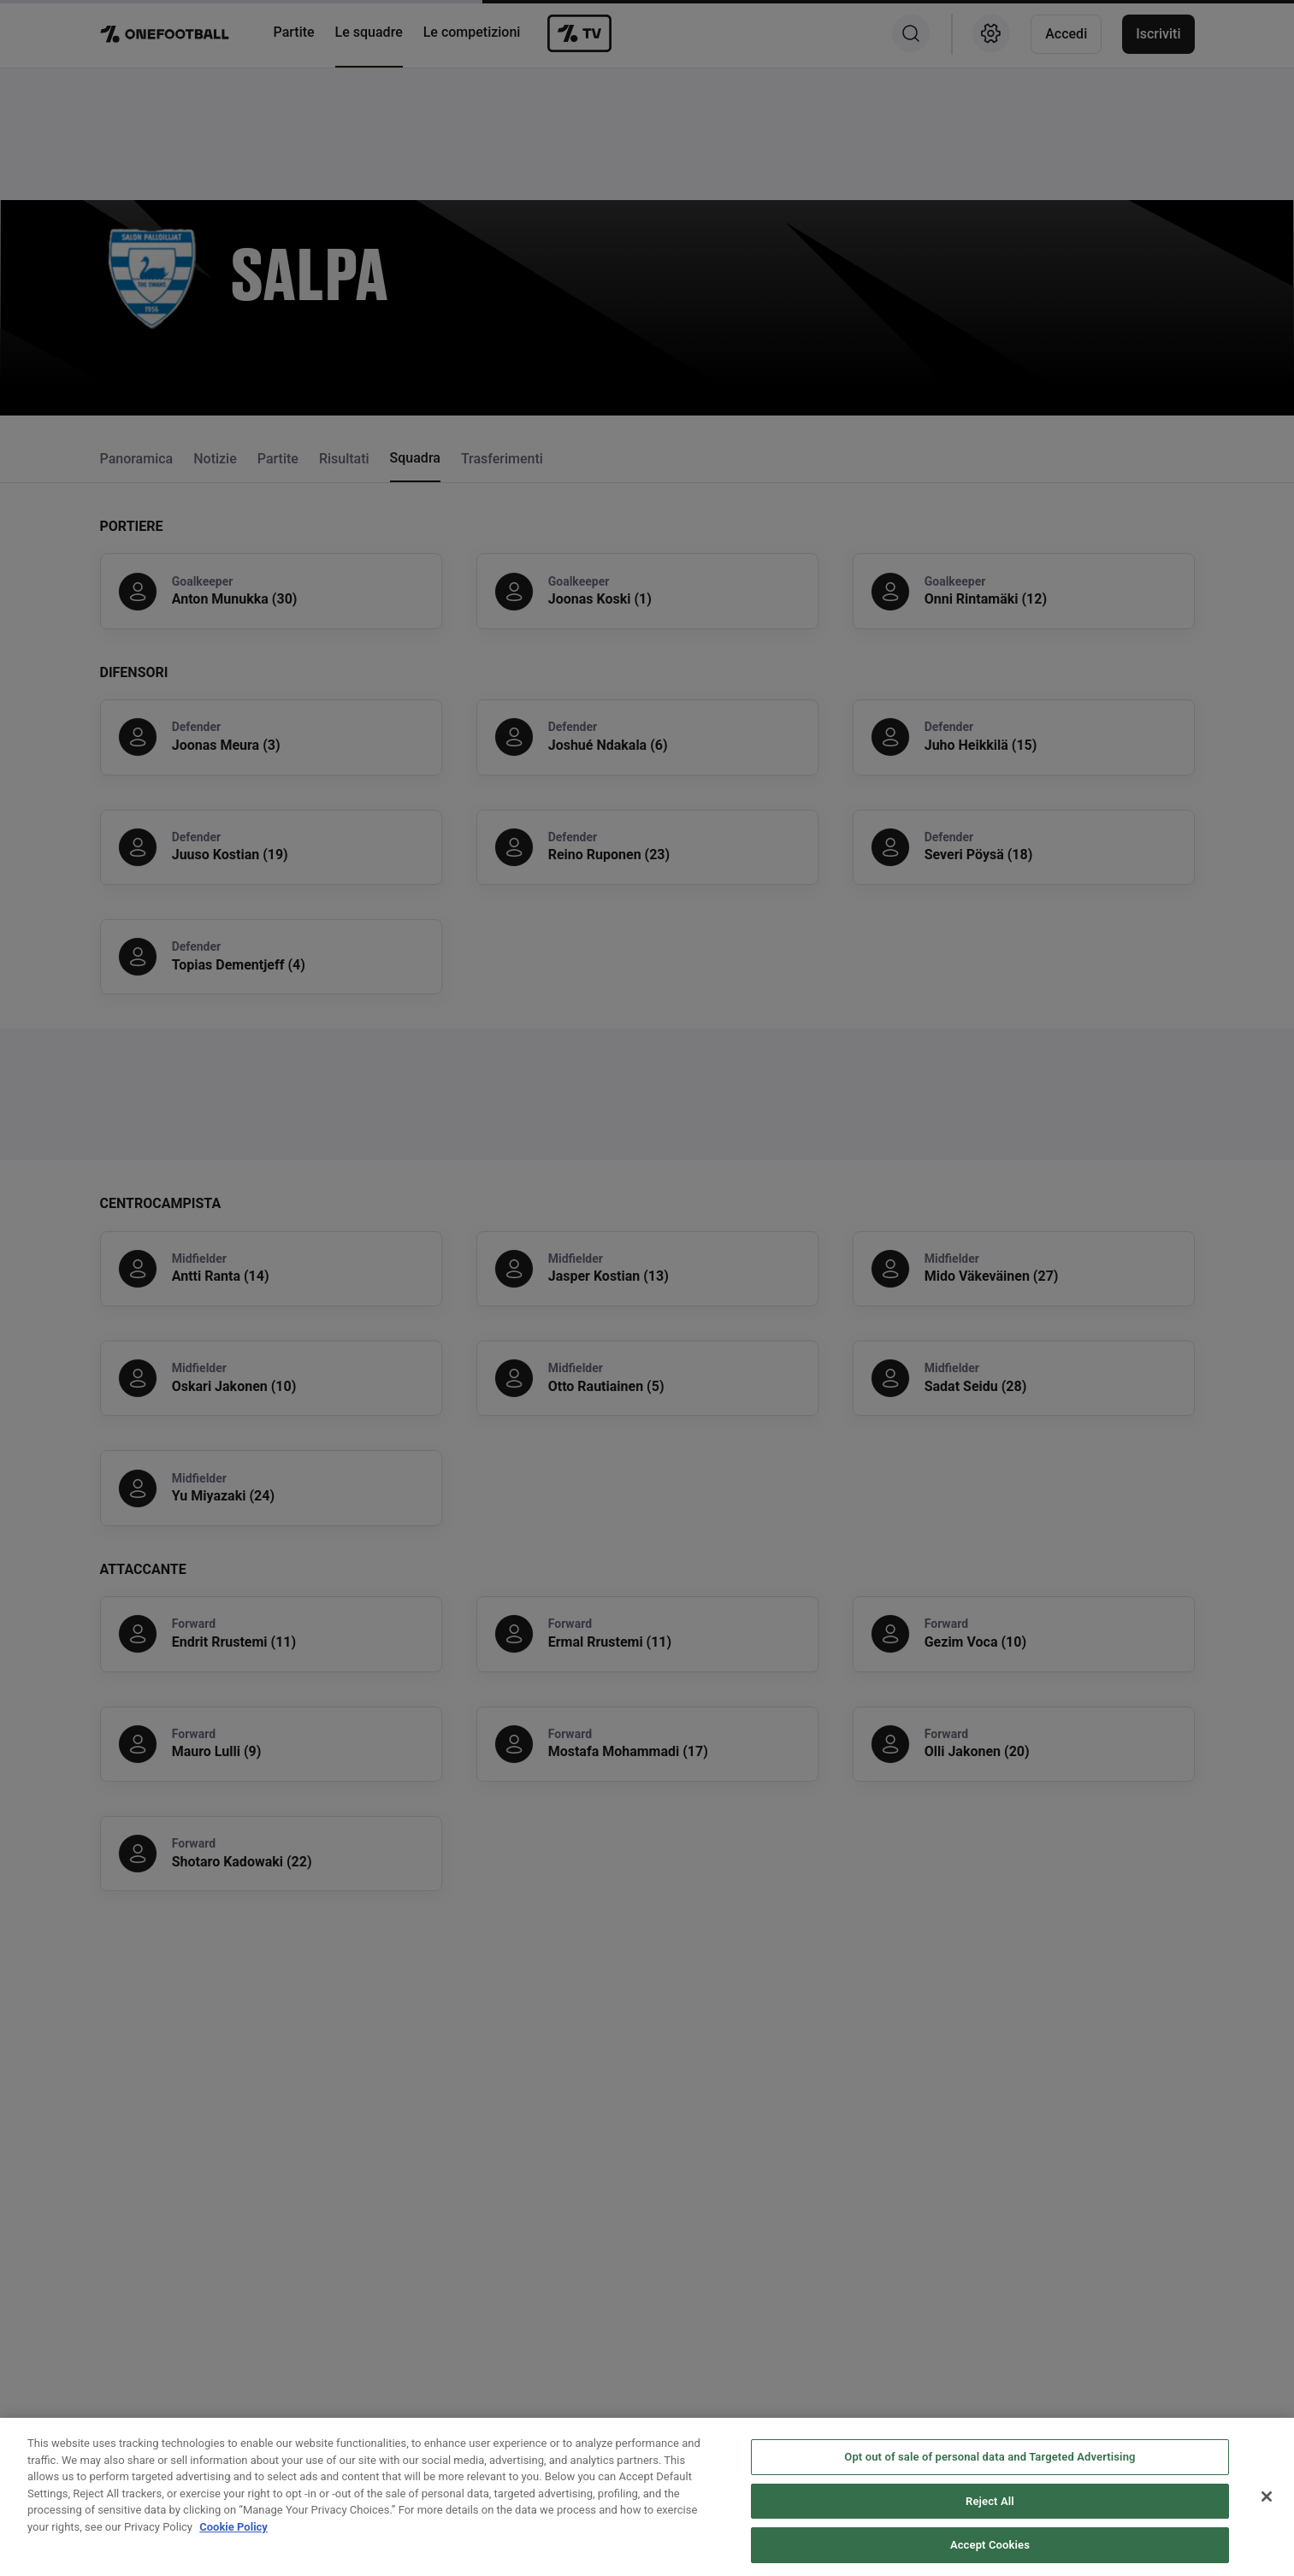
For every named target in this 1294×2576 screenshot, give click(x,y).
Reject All (990, 2547)
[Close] (1266, 2543)
